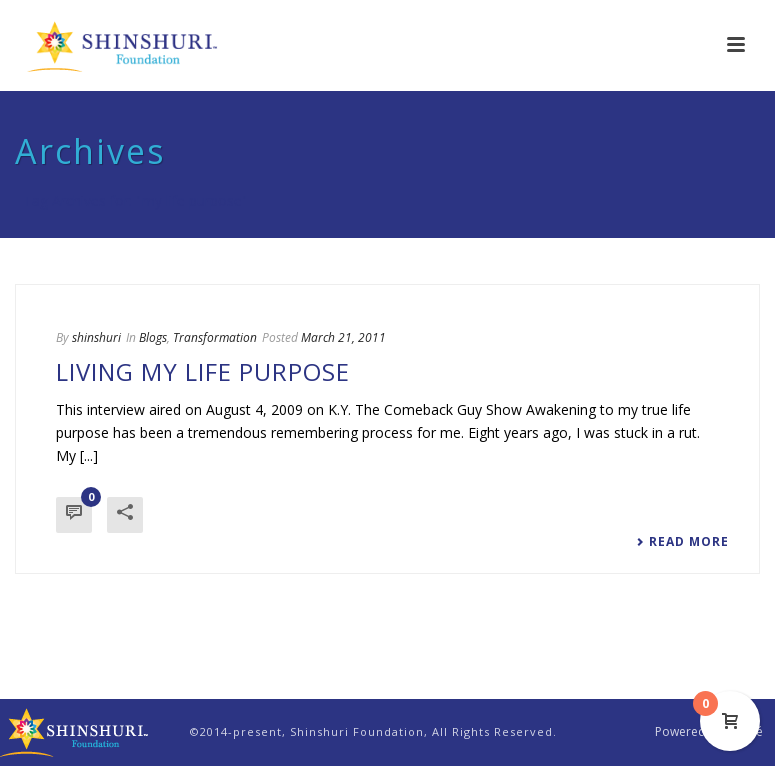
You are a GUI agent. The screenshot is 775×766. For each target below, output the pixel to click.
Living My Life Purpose (203, 371)
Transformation (215, 337)
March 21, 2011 (343, 337)
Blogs (153, 337)
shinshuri (96, 337)
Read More (682, 542)
